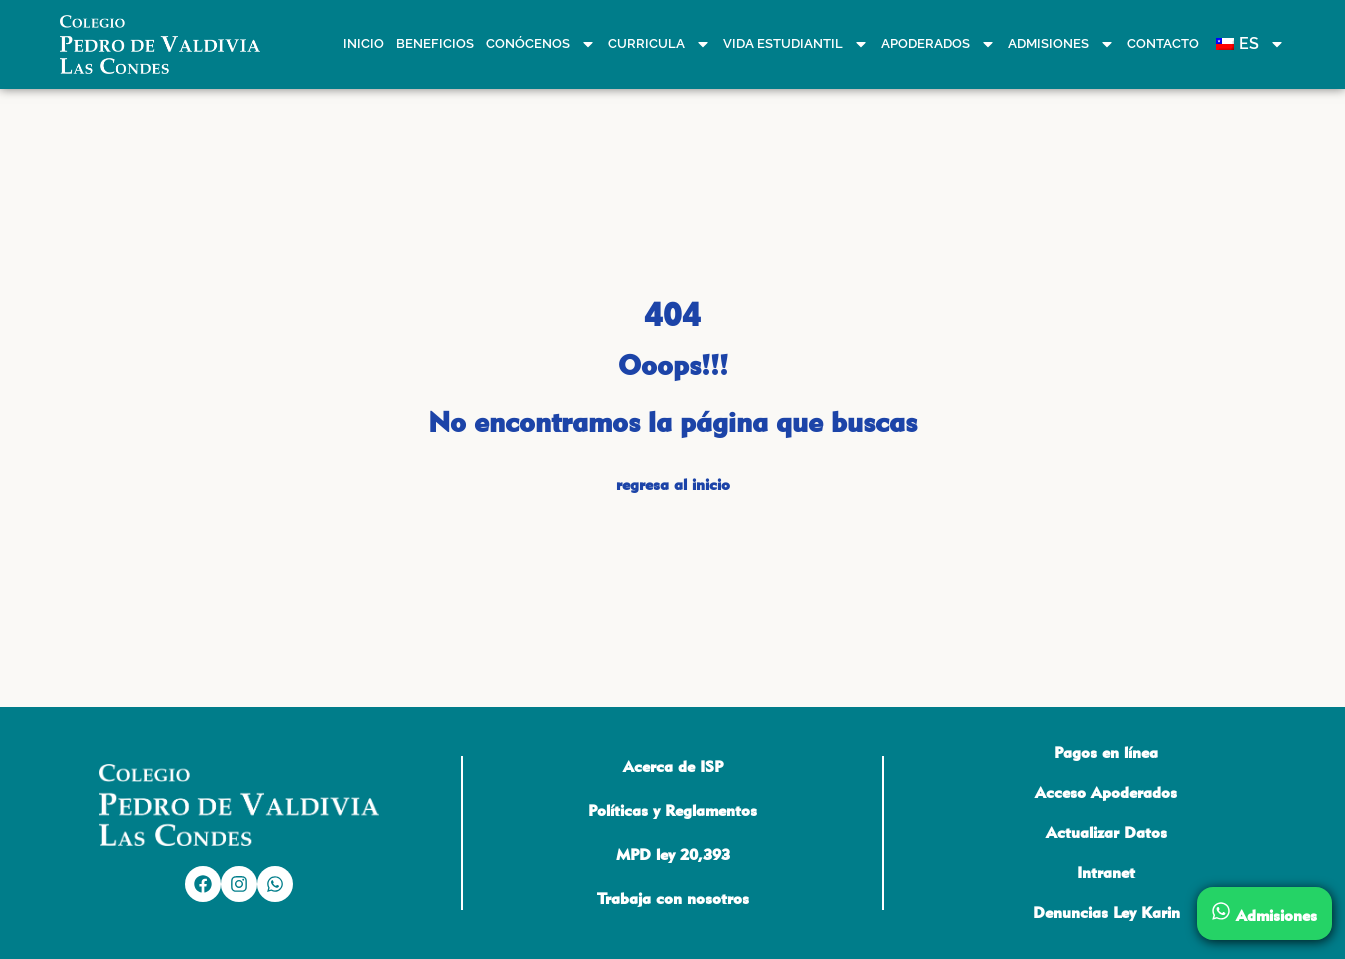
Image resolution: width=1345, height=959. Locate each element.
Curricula (659, 44)
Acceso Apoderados (1106, 792)
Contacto (1163, 43)
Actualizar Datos (1106, 832)
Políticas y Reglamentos (672, 810)
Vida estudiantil (796, 44)
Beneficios (435, 43)
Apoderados (938, 44)
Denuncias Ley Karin (1106, 912)
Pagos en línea (1106, 752)
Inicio (363, 43)
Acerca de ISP (673, 766)
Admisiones (1061, 44)
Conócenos (541, 44)
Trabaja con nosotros (673, 898)
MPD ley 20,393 (673, 854)
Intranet (1106, 872)
